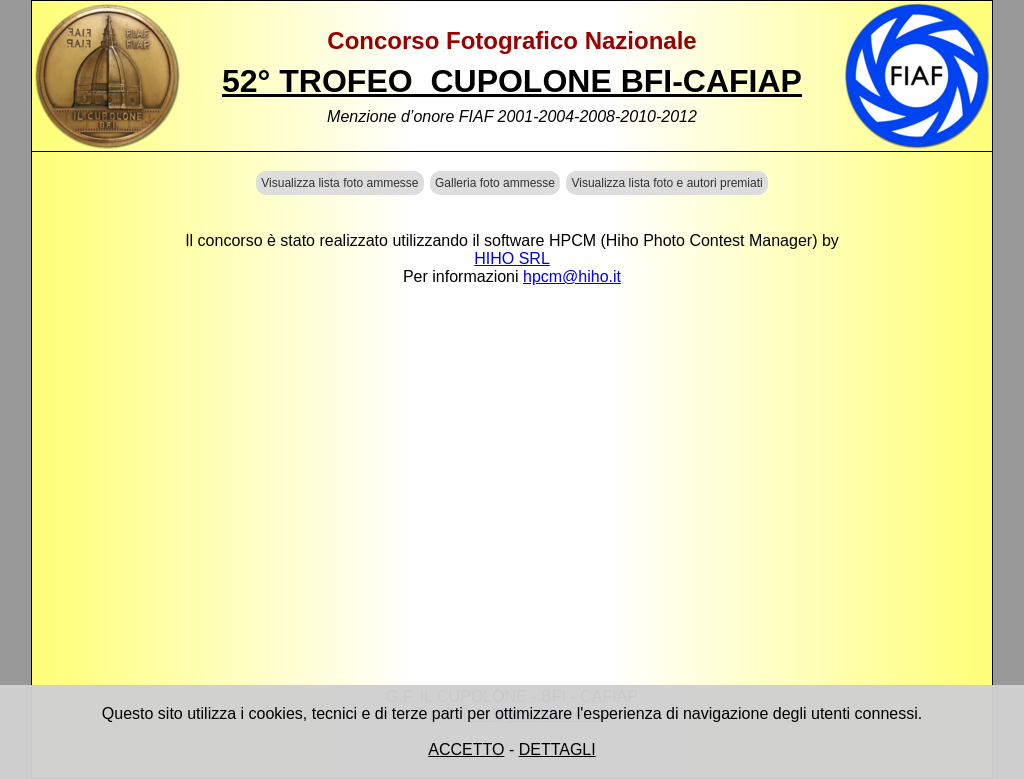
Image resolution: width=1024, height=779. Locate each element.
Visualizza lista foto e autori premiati (666, 183)
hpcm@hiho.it (572, 276)
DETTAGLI (557, 749)
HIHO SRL (512, 258)
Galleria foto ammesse (495, 183)
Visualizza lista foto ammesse (339, 183)
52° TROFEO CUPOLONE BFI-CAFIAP (512, 81)
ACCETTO (466, 749)
